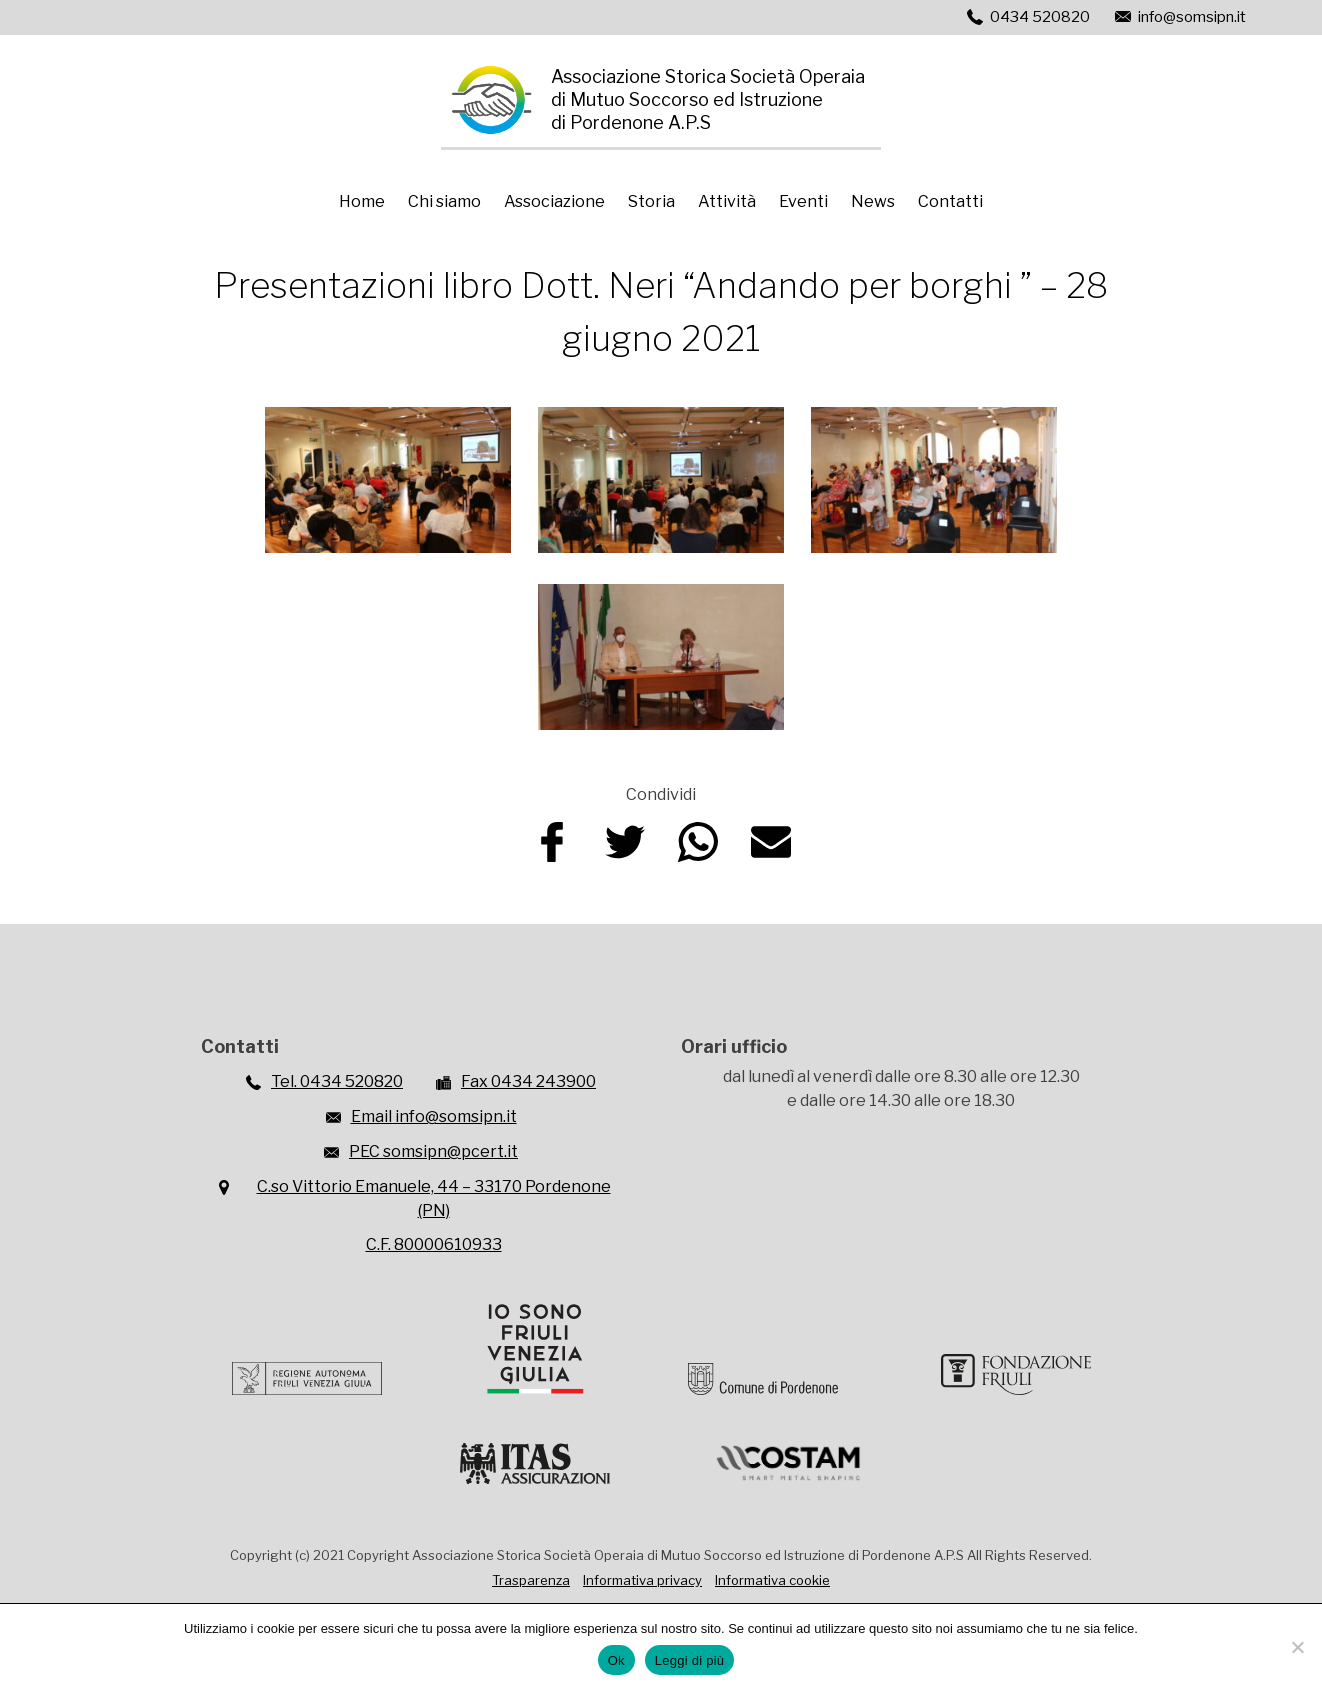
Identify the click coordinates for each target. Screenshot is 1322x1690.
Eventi (803, 201)
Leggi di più (690, 1660)
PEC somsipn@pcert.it (433, 1151)
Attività (727, 201)
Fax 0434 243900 (528, 1081)
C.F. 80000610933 (434, 1244)
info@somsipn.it (1192, 17)
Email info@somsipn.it (434, 1116)
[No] (1297, 1647)
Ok (616, 1660)
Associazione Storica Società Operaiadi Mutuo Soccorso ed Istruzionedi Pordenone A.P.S (708, 99)
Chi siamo (444, 201)
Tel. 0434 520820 (337, 1081)
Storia (651, 201)
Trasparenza (531, 1580)
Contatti (950, 201)
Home (362, 201)
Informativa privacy (642, 1580)
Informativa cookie (772, 1580)
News (873, 201)
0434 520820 (1040, 17)
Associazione (554, 201)
